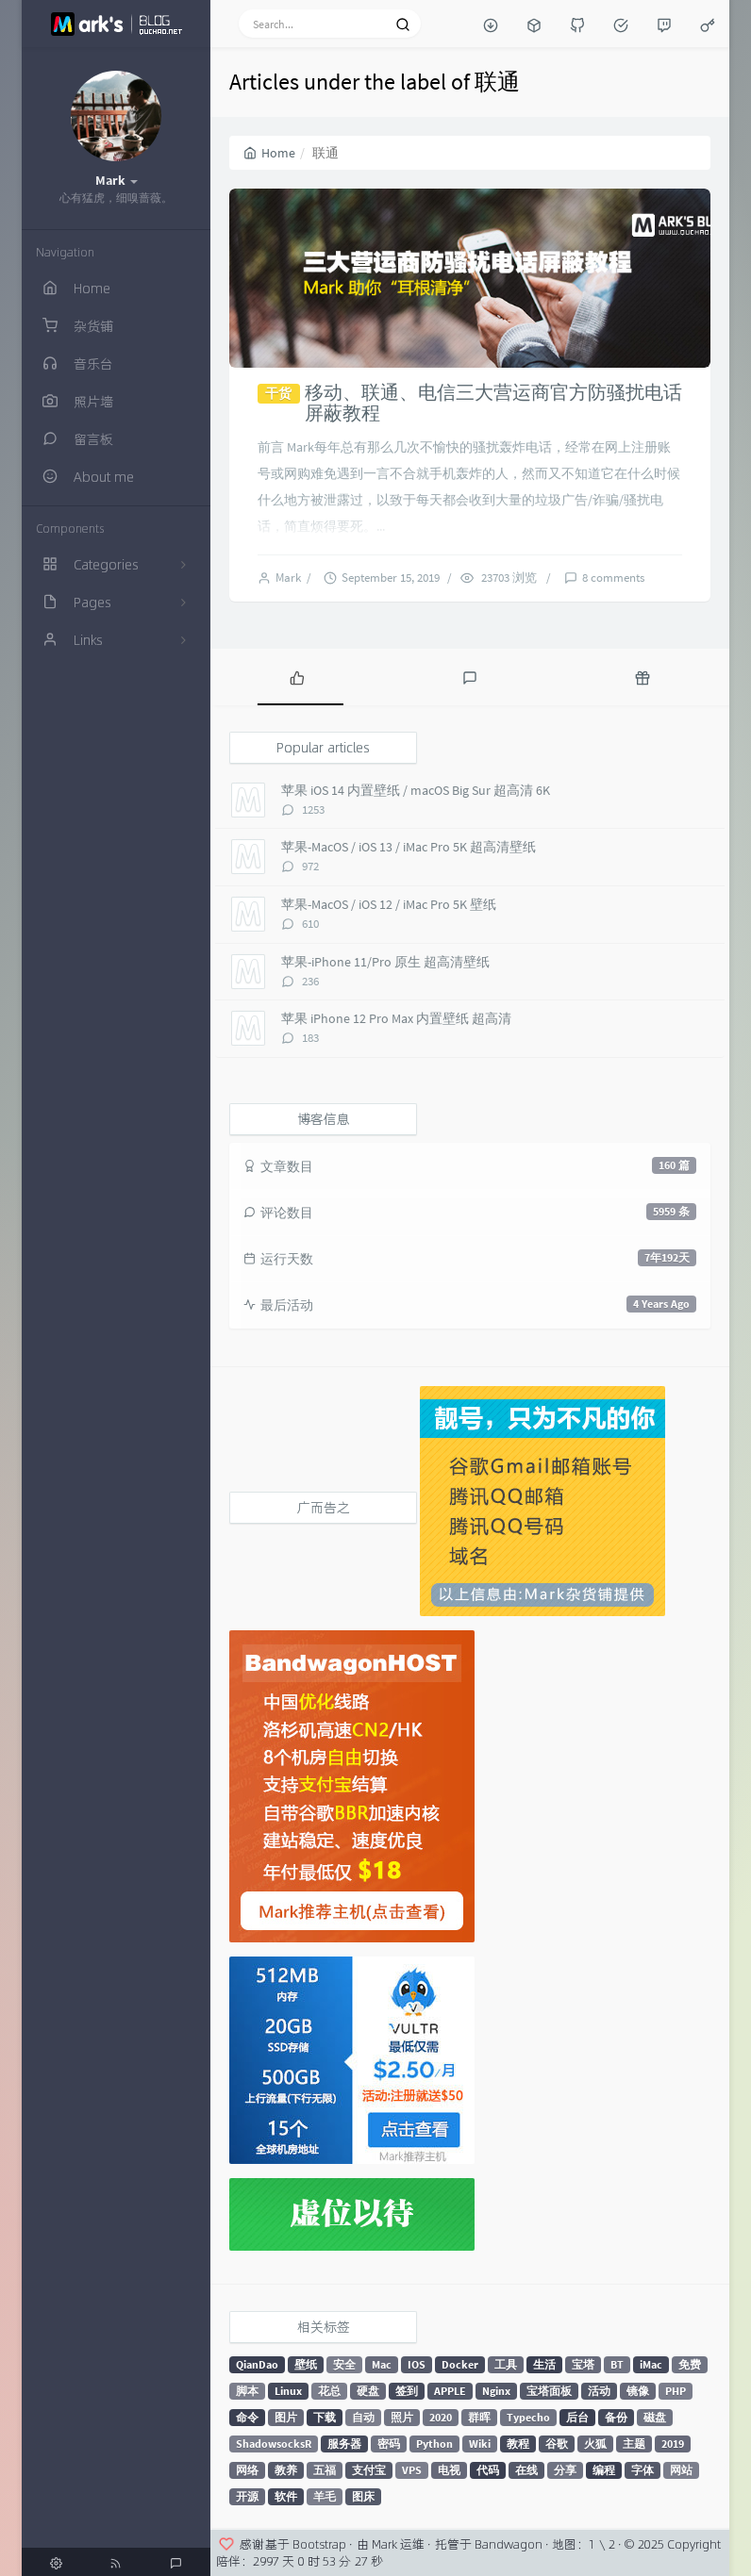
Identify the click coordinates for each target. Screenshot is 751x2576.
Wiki (480, 2443)
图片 (286, 2417)
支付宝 (369, 2470)
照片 (402, 2417)
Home (269, 152)
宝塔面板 (549, 2391)
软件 (286, 2496)
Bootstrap (319, 2543)
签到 (406, 2391)
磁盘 (654, 2417)
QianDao (257, 2364)
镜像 (637, 2391)
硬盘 (368, 2391)
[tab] (296, 677)
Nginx (496, 2391)
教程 (518, 2443)
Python (434, 2443)
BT (617, 2364)
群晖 (479, 2417)
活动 (599, 2391)
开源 (247, 2496)
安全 (344, 2364)
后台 (577, 2417)
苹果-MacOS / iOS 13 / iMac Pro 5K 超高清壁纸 (408, 846)
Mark (291, 578)
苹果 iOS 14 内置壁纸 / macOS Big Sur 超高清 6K (415, 790)
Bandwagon (508, 2543)
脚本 (247, 2391)
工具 (505, 2364)
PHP (675, 2391)
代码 (487, 2470)
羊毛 (324, 2496)
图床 (363, 2496)
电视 (449, 2470)
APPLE (450, 2391)
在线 (526, 2470)
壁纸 (305, 2364)
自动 (363, 2417)
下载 (324, 2417)
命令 (247, 2417)
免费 (689, 2364)
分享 (565, 2470)
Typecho (528, 2417)
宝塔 (583, 2364)
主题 (634, 2443)
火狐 (595, 2443)
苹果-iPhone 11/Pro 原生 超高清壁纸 (385, 961)
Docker (460, 2364)
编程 (603, 2470)
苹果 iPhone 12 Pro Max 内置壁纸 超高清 (396, 1018)
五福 (324, 2470)
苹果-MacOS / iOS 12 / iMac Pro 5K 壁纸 (388, 904)
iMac (651, 2364)
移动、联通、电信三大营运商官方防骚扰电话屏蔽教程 (493, 402)
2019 (672, 2443)
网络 (247, 2470)
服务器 (344, 2443)
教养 (286, 2470)
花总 (329, 2391)
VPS (412, 2470)
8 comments (613, 578)
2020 (440, 2417)
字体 (642, 2470)
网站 (681, 2470)
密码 (388, 2443)
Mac (382, 2364)
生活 (544, 2364)
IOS (417, 2364)
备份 (616, 2417)
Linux (288, 2391)
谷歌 (556, 2443)
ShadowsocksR (273, 2443)
